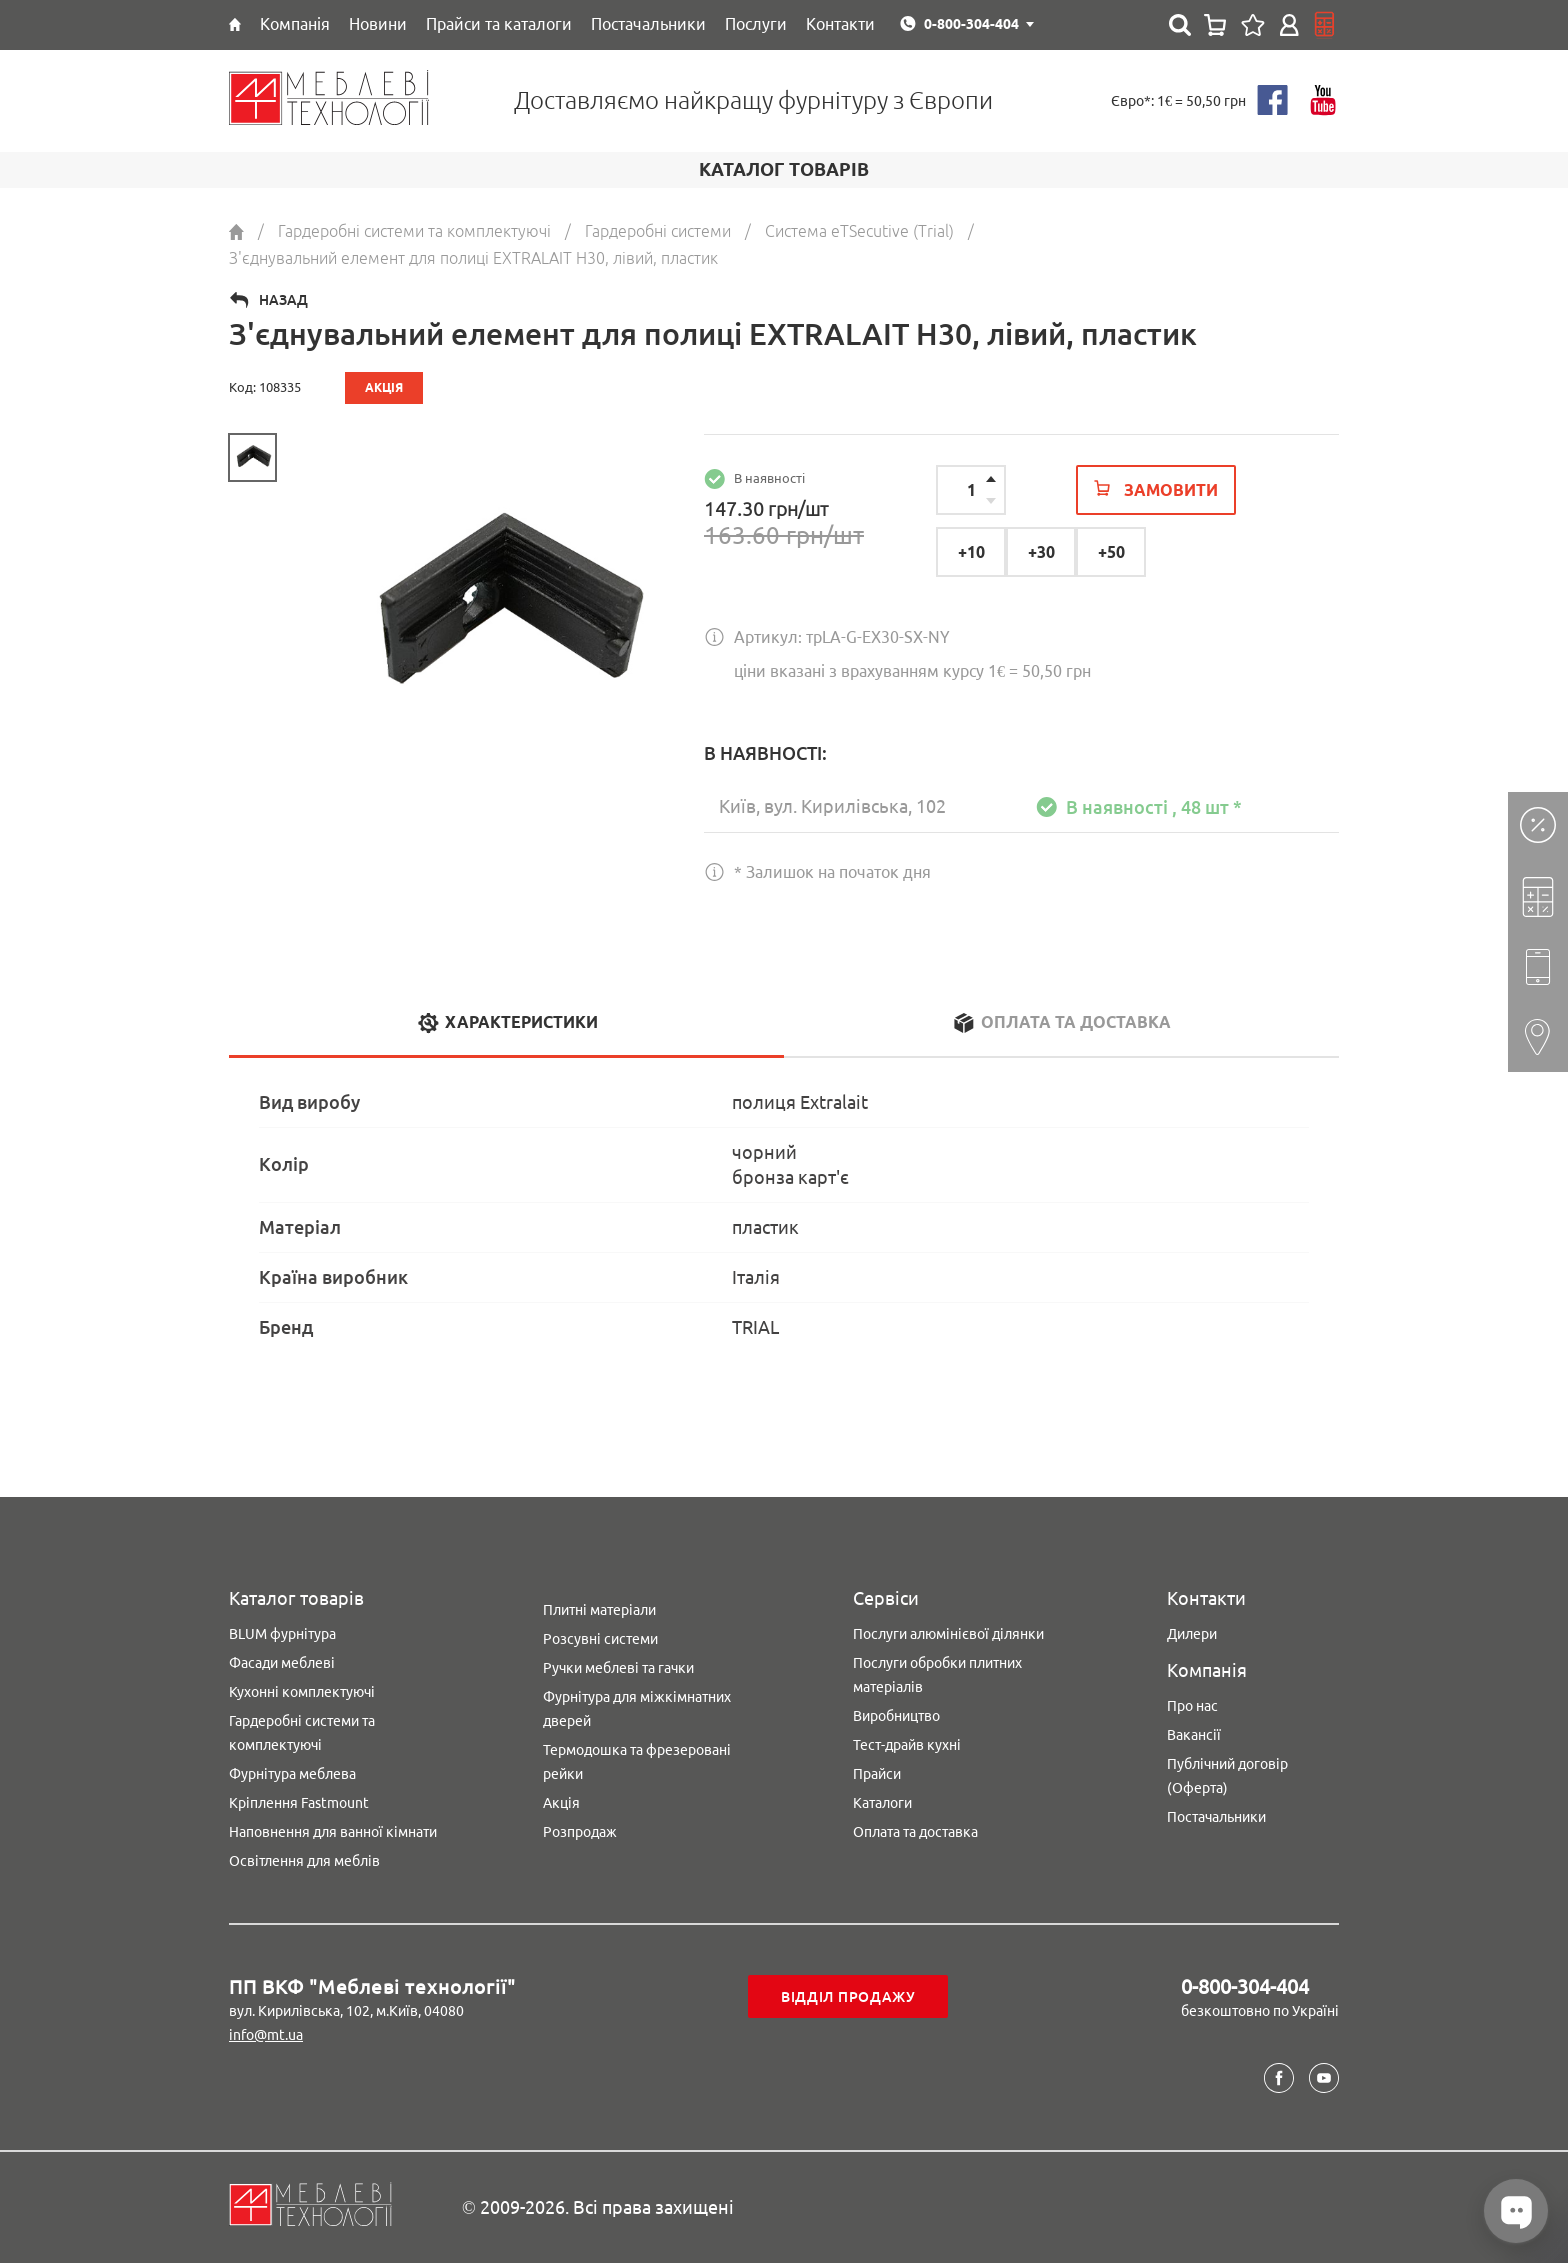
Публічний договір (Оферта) (1227, 1776)
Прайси (877, 1774)
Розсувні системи (600, 1639)
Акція (561, 1803)
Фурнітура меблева (292, 1774)
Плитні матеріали (599, 1610)
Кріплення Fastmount (299, 1803)
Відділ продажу (848, 1997)
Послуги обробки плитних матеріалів (937, 1675)
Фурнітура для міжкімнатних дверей (637, 1709)
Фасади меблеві (282, 1663)
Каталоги (882, 1803)
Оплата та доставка (915, 1832)
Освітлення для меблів (304, 1861)
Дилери (1192, 1634)
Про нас (1192, 1706)
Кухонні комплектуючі (302, 1692)
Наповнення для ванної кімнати (333, 1832)
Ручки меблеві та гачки (618, 1668)
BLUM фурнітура (282, 1634)
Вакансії (1194, 1735)
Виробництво (896, 1716)
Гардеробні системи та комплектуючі (302, 1733)
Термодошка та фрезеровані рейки (637, 1762)
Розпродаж (580, 1832)
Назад (283, 300)
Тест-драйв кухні (907, 1745)
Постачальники (1216, 1817)
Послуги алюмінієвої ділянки (948, 1634)
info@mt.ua (266, 2035)
